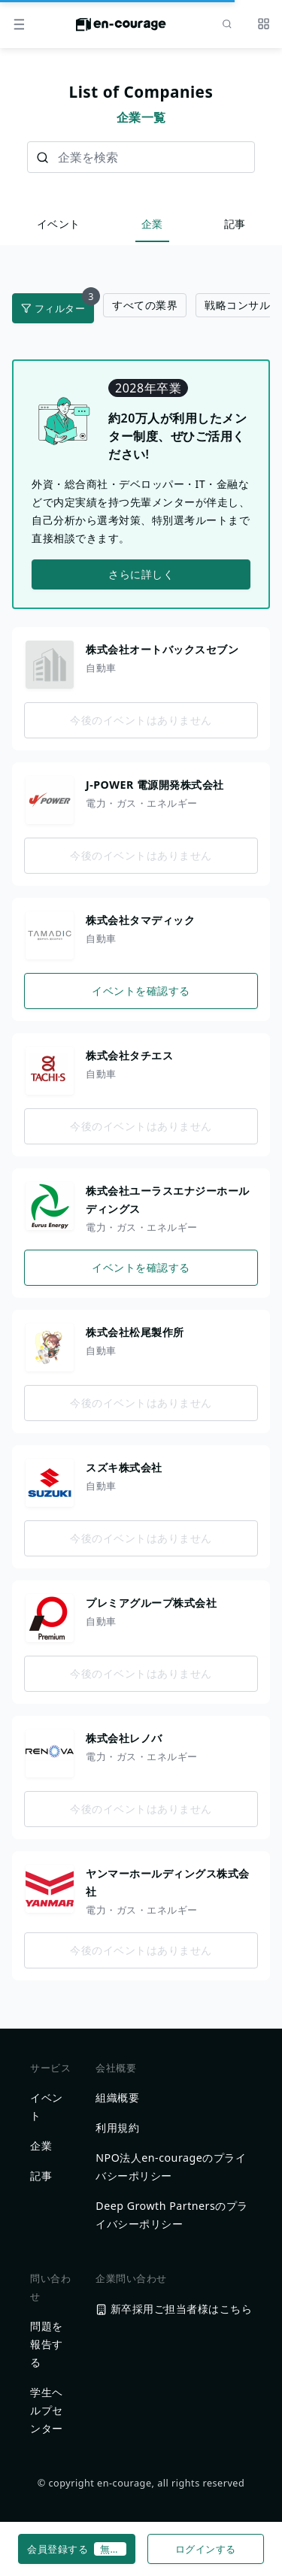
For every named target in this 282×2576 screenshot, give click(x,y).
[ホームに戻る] (121, 28)
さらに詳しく (141, 574)
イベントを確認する (141, 990)
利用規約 (117, 2127)
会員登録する (76, 2549)
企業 (152, 224)
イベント (58, 224)
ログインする (205, 2549)
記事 (235, 224)
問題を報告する (46, 2344)
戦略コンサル (237, 305)
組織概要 (117, 2097)
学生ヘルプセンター (46, 2410)
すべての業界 (144, 305)
